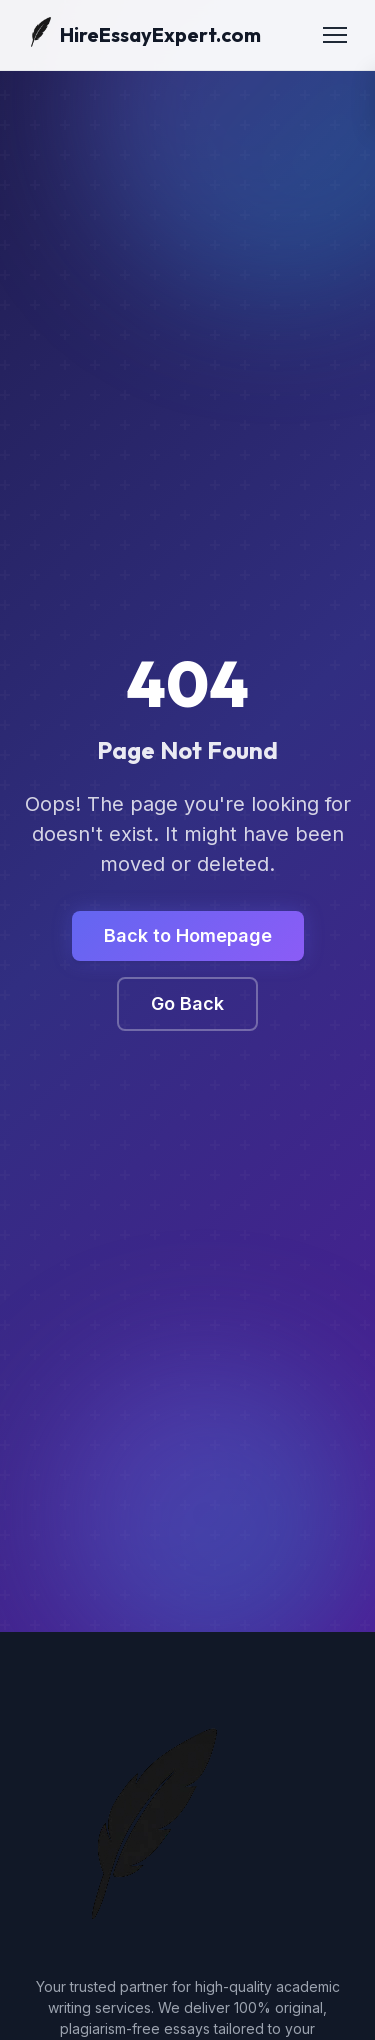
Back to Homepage (188, 935)
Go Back (187, 1003)
